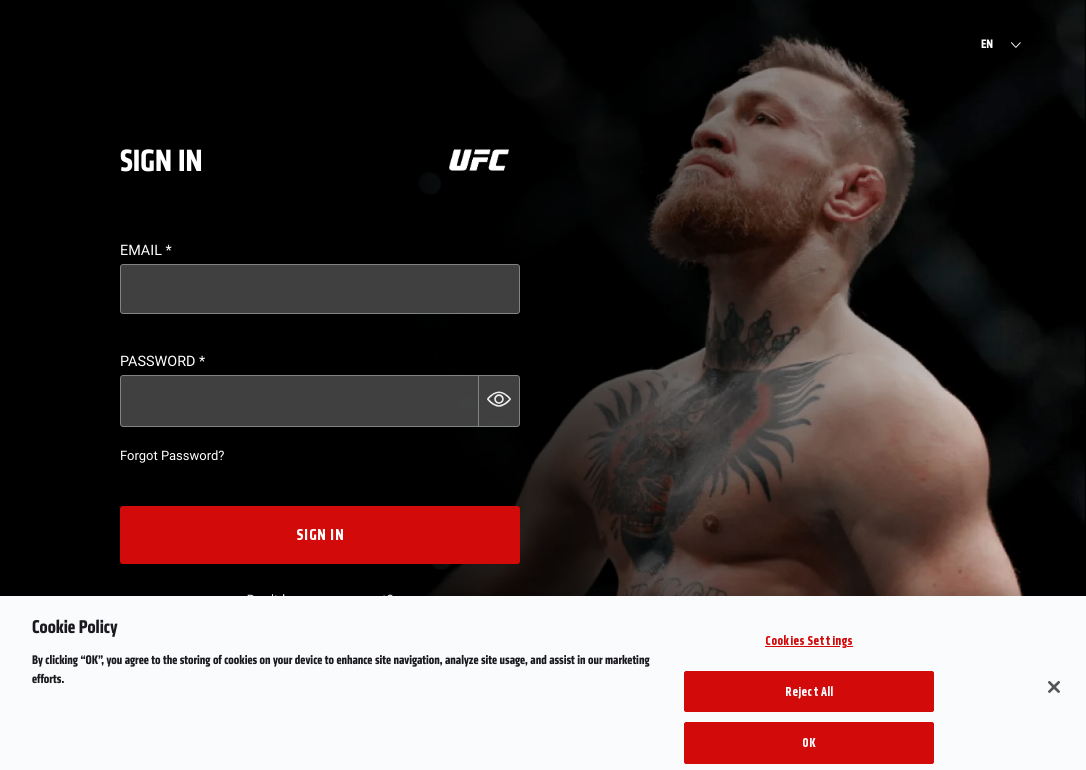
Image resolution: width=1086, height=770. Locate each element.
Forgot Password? (172, 456)
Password (162, 361)
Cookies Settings (809, 649)
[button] (499, 401)
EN (987, 45)
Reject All (809, 700)
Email (146, 250)
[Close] (1054, 696)
